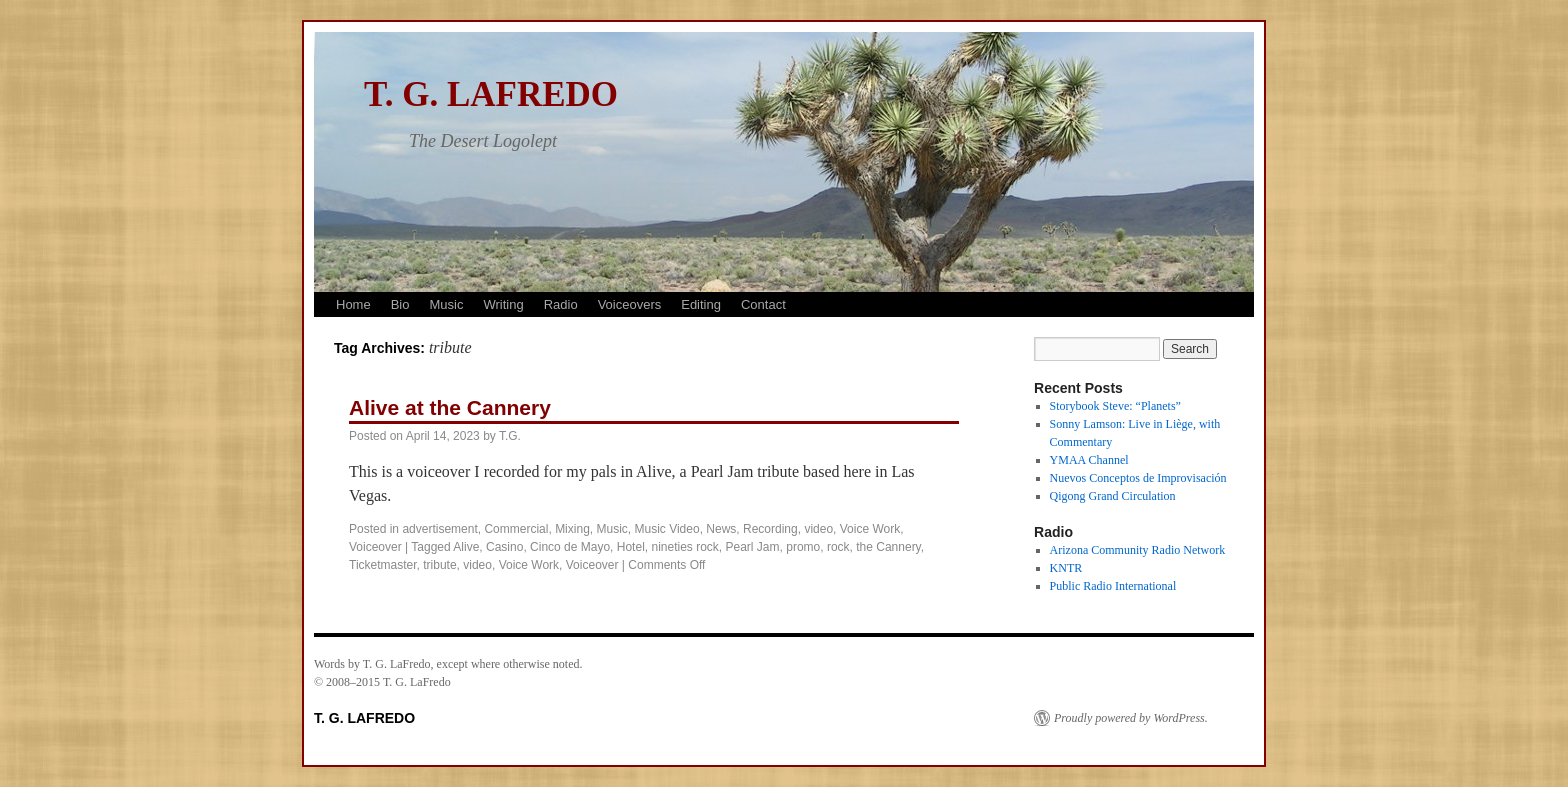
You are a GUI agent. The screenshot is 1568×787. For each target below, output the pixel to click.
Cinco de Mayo (570, 547)
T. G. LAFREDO (491, 94)
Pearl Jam (753, 547)
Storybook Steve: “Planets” (1115, 406)
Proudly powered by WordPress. (1131, 718)
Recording (770, 529)
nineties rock (684, 547)
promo (803, 547)
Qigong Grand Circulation (1113, 496)
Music (446, 304)
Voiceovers (630, 304)
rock (838, 547)
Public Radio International (1113, 586)
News (721, 529)
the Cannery (888, 547)
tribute (439, 565)
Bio (400, 304)
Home (353, 304)
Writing (503, 304)
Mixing (572, 529)
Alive (466, 547)
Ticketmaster (383, 565)
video (818, 529)
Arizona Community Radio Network (1138, 550)
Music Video (667, 529)
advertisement (439, 529)
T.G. (510, 436)
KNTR (1066, 568)
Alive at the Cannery (450, 407)
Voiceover (375, 547)
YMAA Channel (1089, 460)
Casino (504, 547)
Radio (561, 304)
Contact (763, 304)
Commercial (516, 529)
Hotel (631, 547)
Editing (701, 304)
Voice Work (870, 529)
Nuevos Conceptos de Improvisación (1138, 478)
